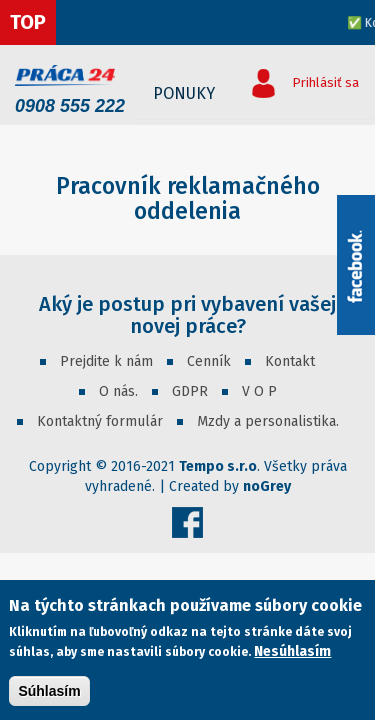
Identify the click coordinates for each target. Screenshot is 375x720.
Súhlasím (49, 692)
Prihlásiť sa (325, 82)
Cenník (209, 361)
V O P (259, 391)
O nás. (118, 391)
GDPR (190, 391)
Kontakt (290, 361)
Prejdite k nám (106, 361)
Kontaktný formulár (100, 421)
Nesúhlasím (292, 652)
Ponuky (184, 93)
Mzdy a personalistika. (268, 421)
